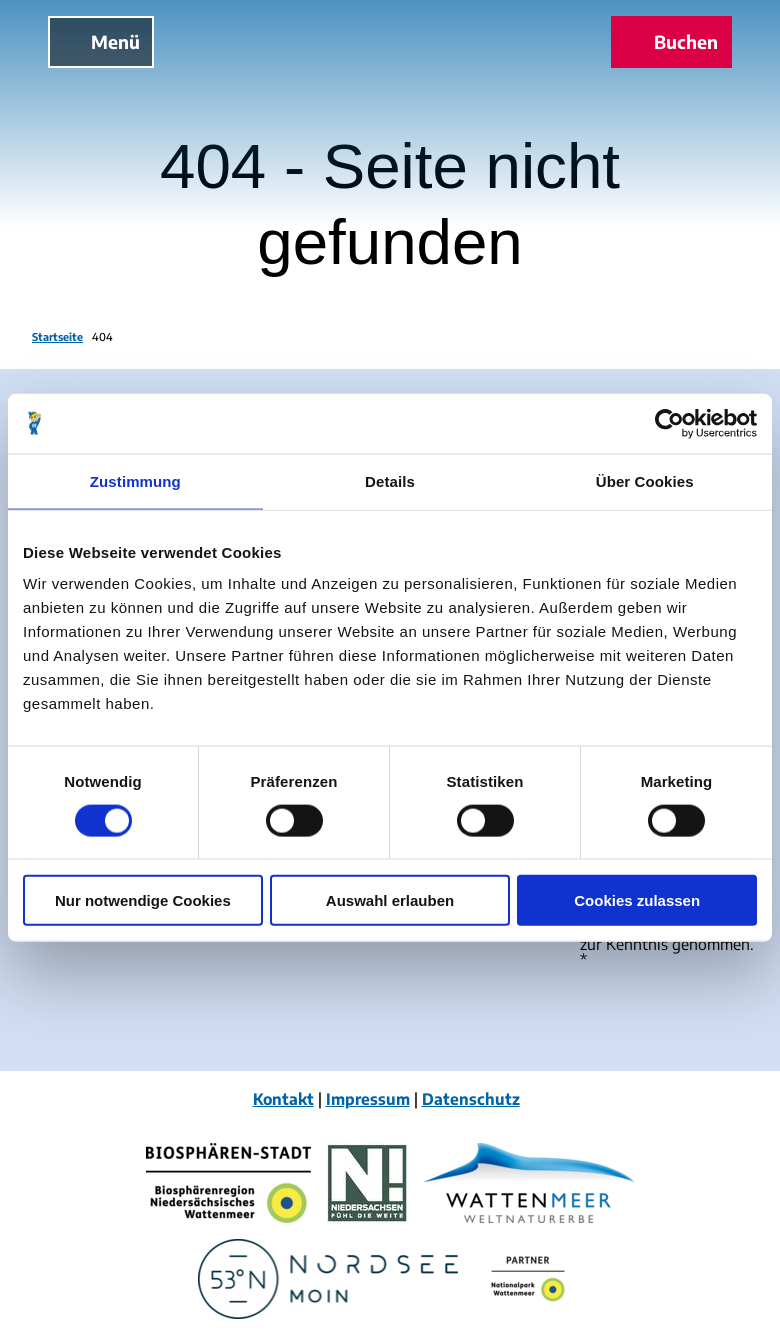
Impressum (368, 1098)
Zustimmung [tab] (135, 480)
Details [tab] (390, 480)
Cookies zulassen (637, 900)
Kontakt (283, 1098)
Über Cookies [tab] (645, 480)
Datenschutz (471, 1098)
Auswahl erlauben (390, 900)
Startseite (57, 336)
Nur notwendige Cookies (143, 900)
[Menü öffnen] (101, 42)
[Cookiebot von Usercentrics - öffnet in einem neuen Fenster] (669, 423)
